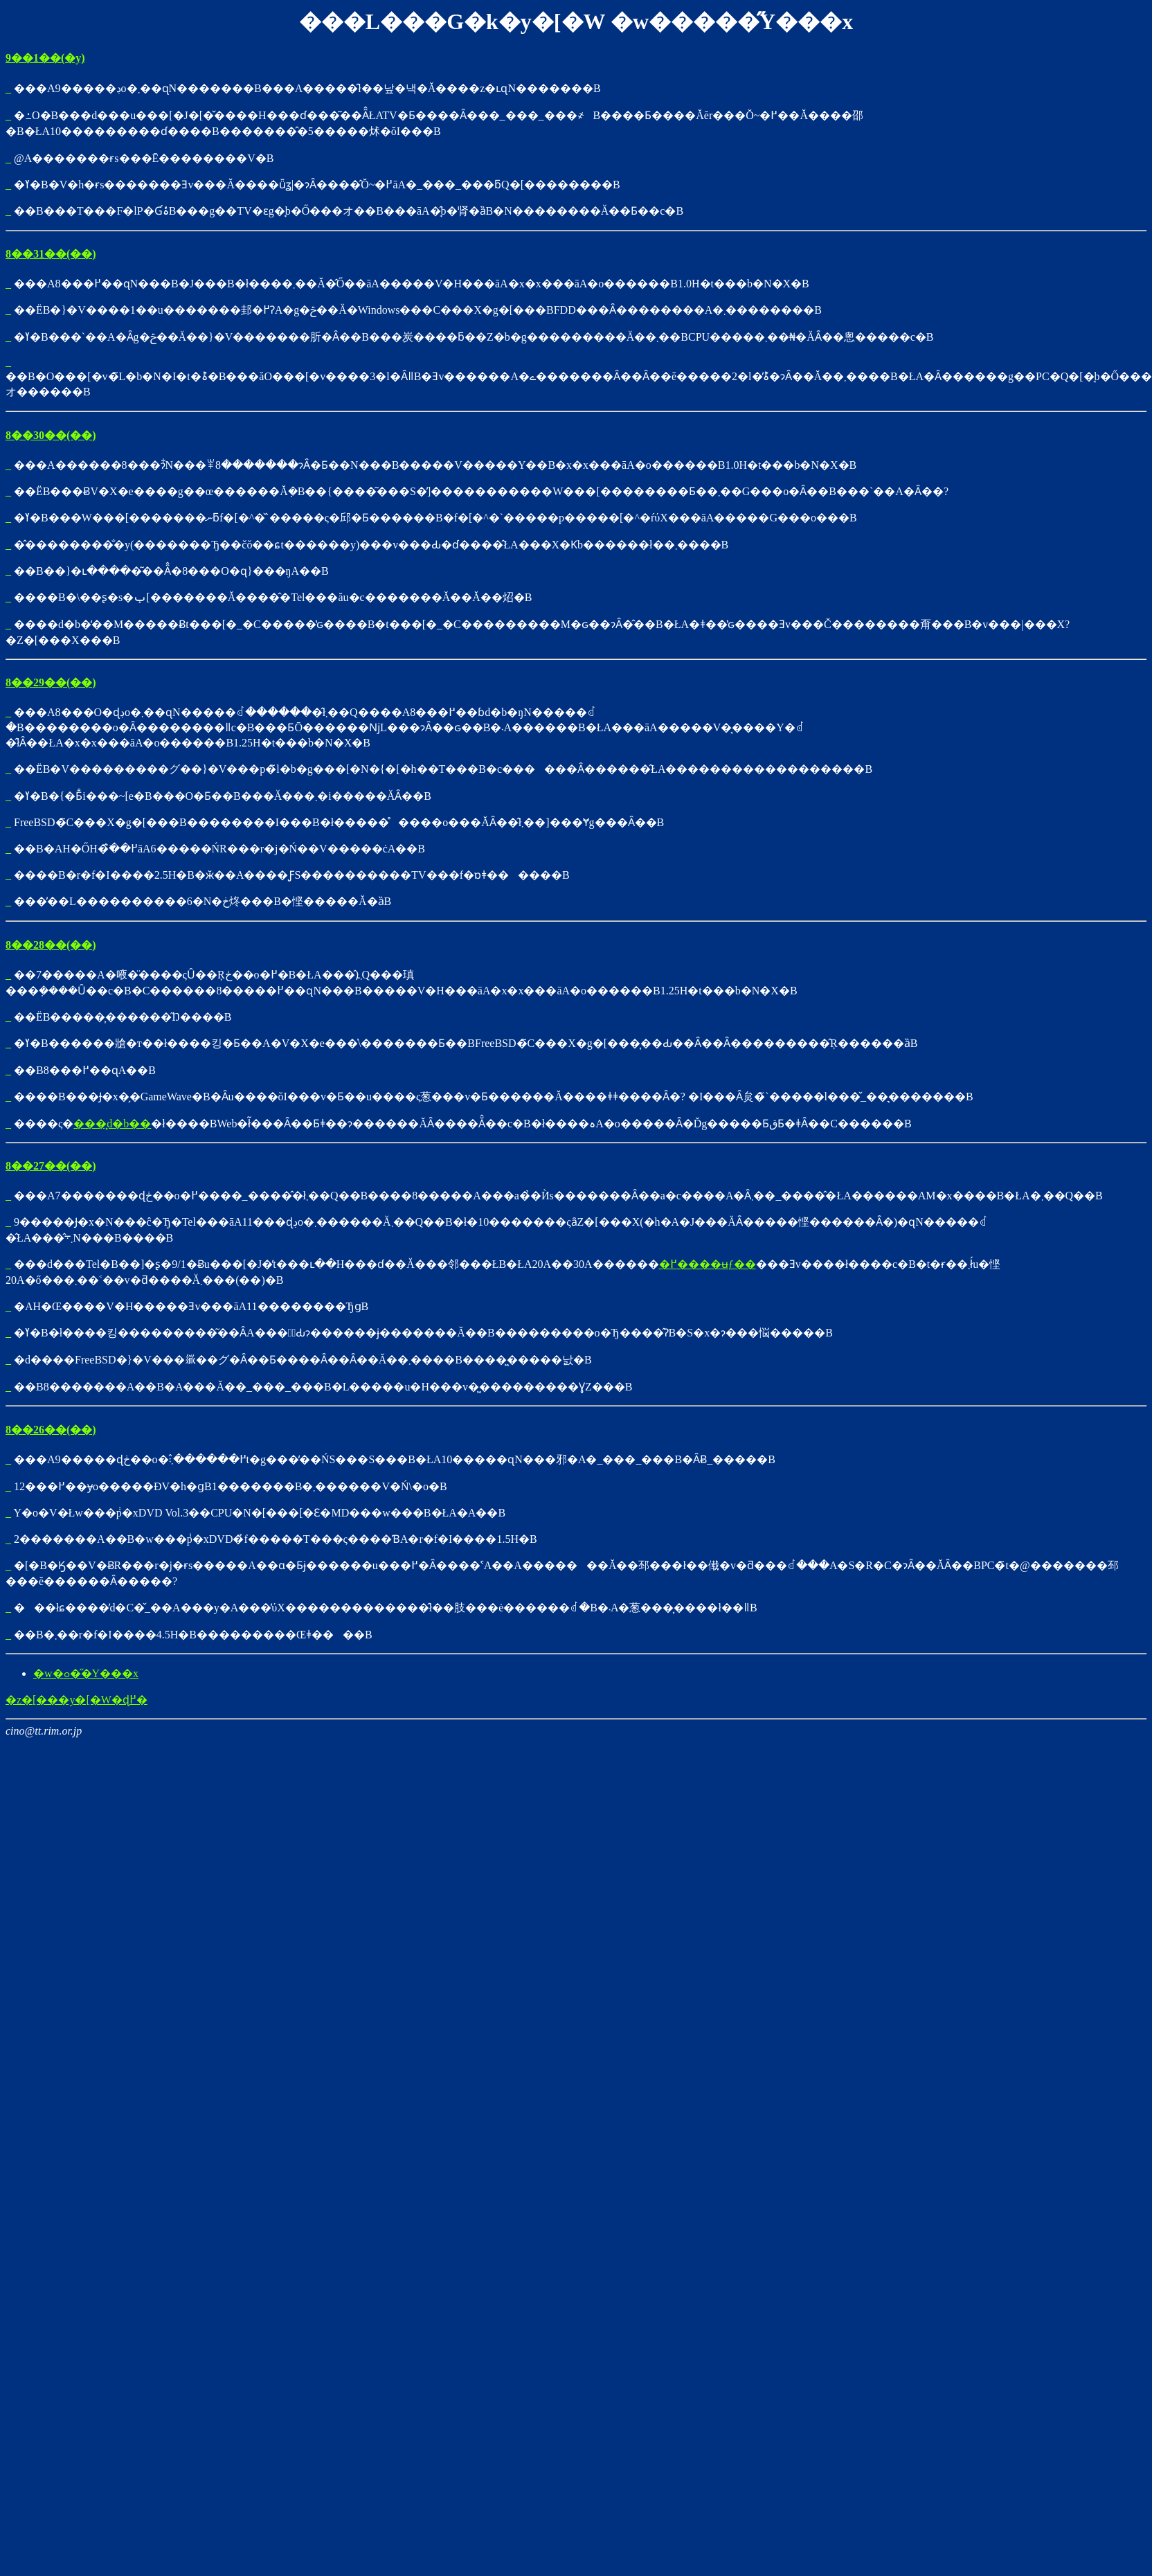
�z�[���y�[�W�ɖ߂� (76, 1700)
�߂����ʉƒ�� (707, 1264)
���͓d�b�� (112, 1123)
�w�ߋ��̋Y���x (85, 1673)
